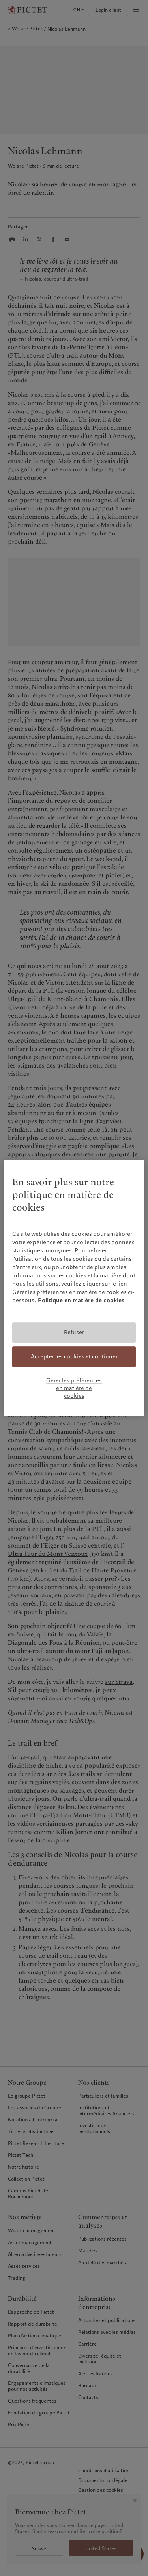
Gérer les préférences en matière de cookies (74, 1388)
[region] (74, 1288)
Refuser (74, 1332)
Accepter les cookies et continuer (74, 1356)
